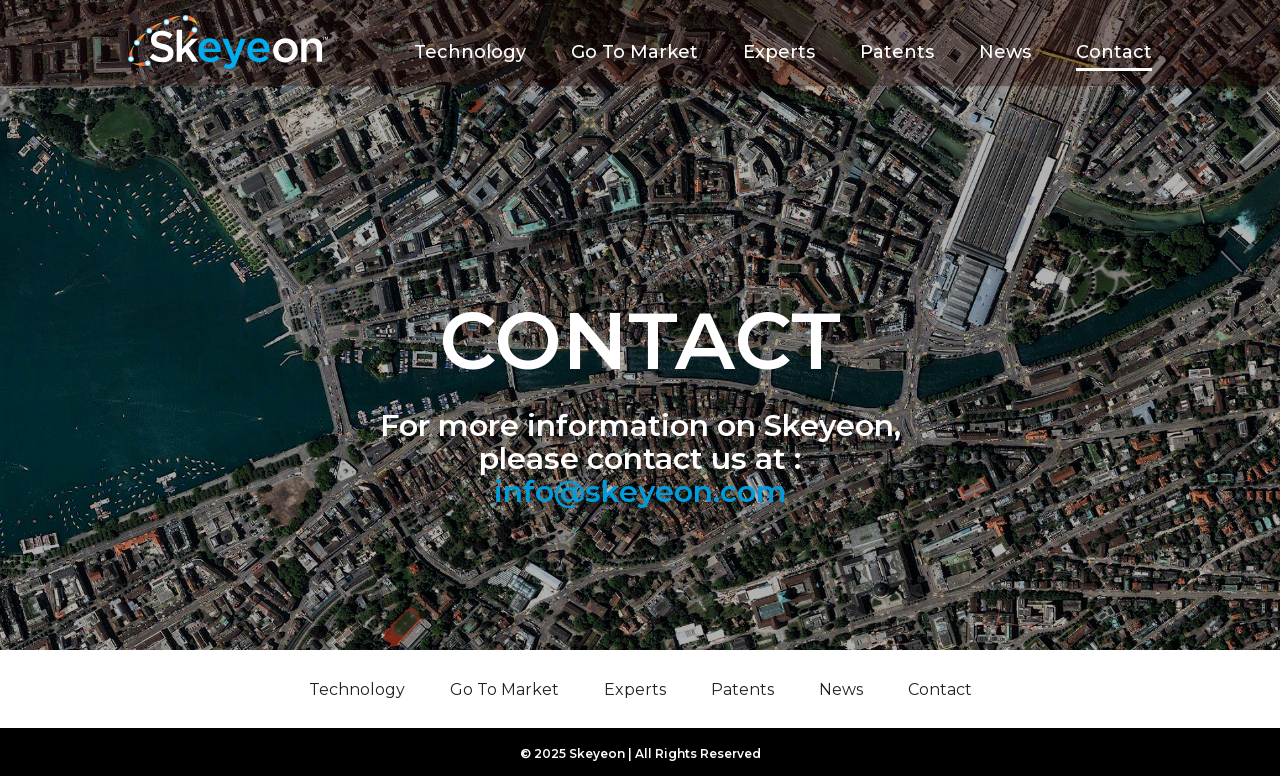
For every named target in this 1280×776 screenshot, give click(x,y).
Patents (897, 52)
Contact (1114, 52)
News (1005, 52)
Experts (779, 52)
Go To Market (634, 52)
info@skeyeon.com (640, 491)
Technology (470, 52)
